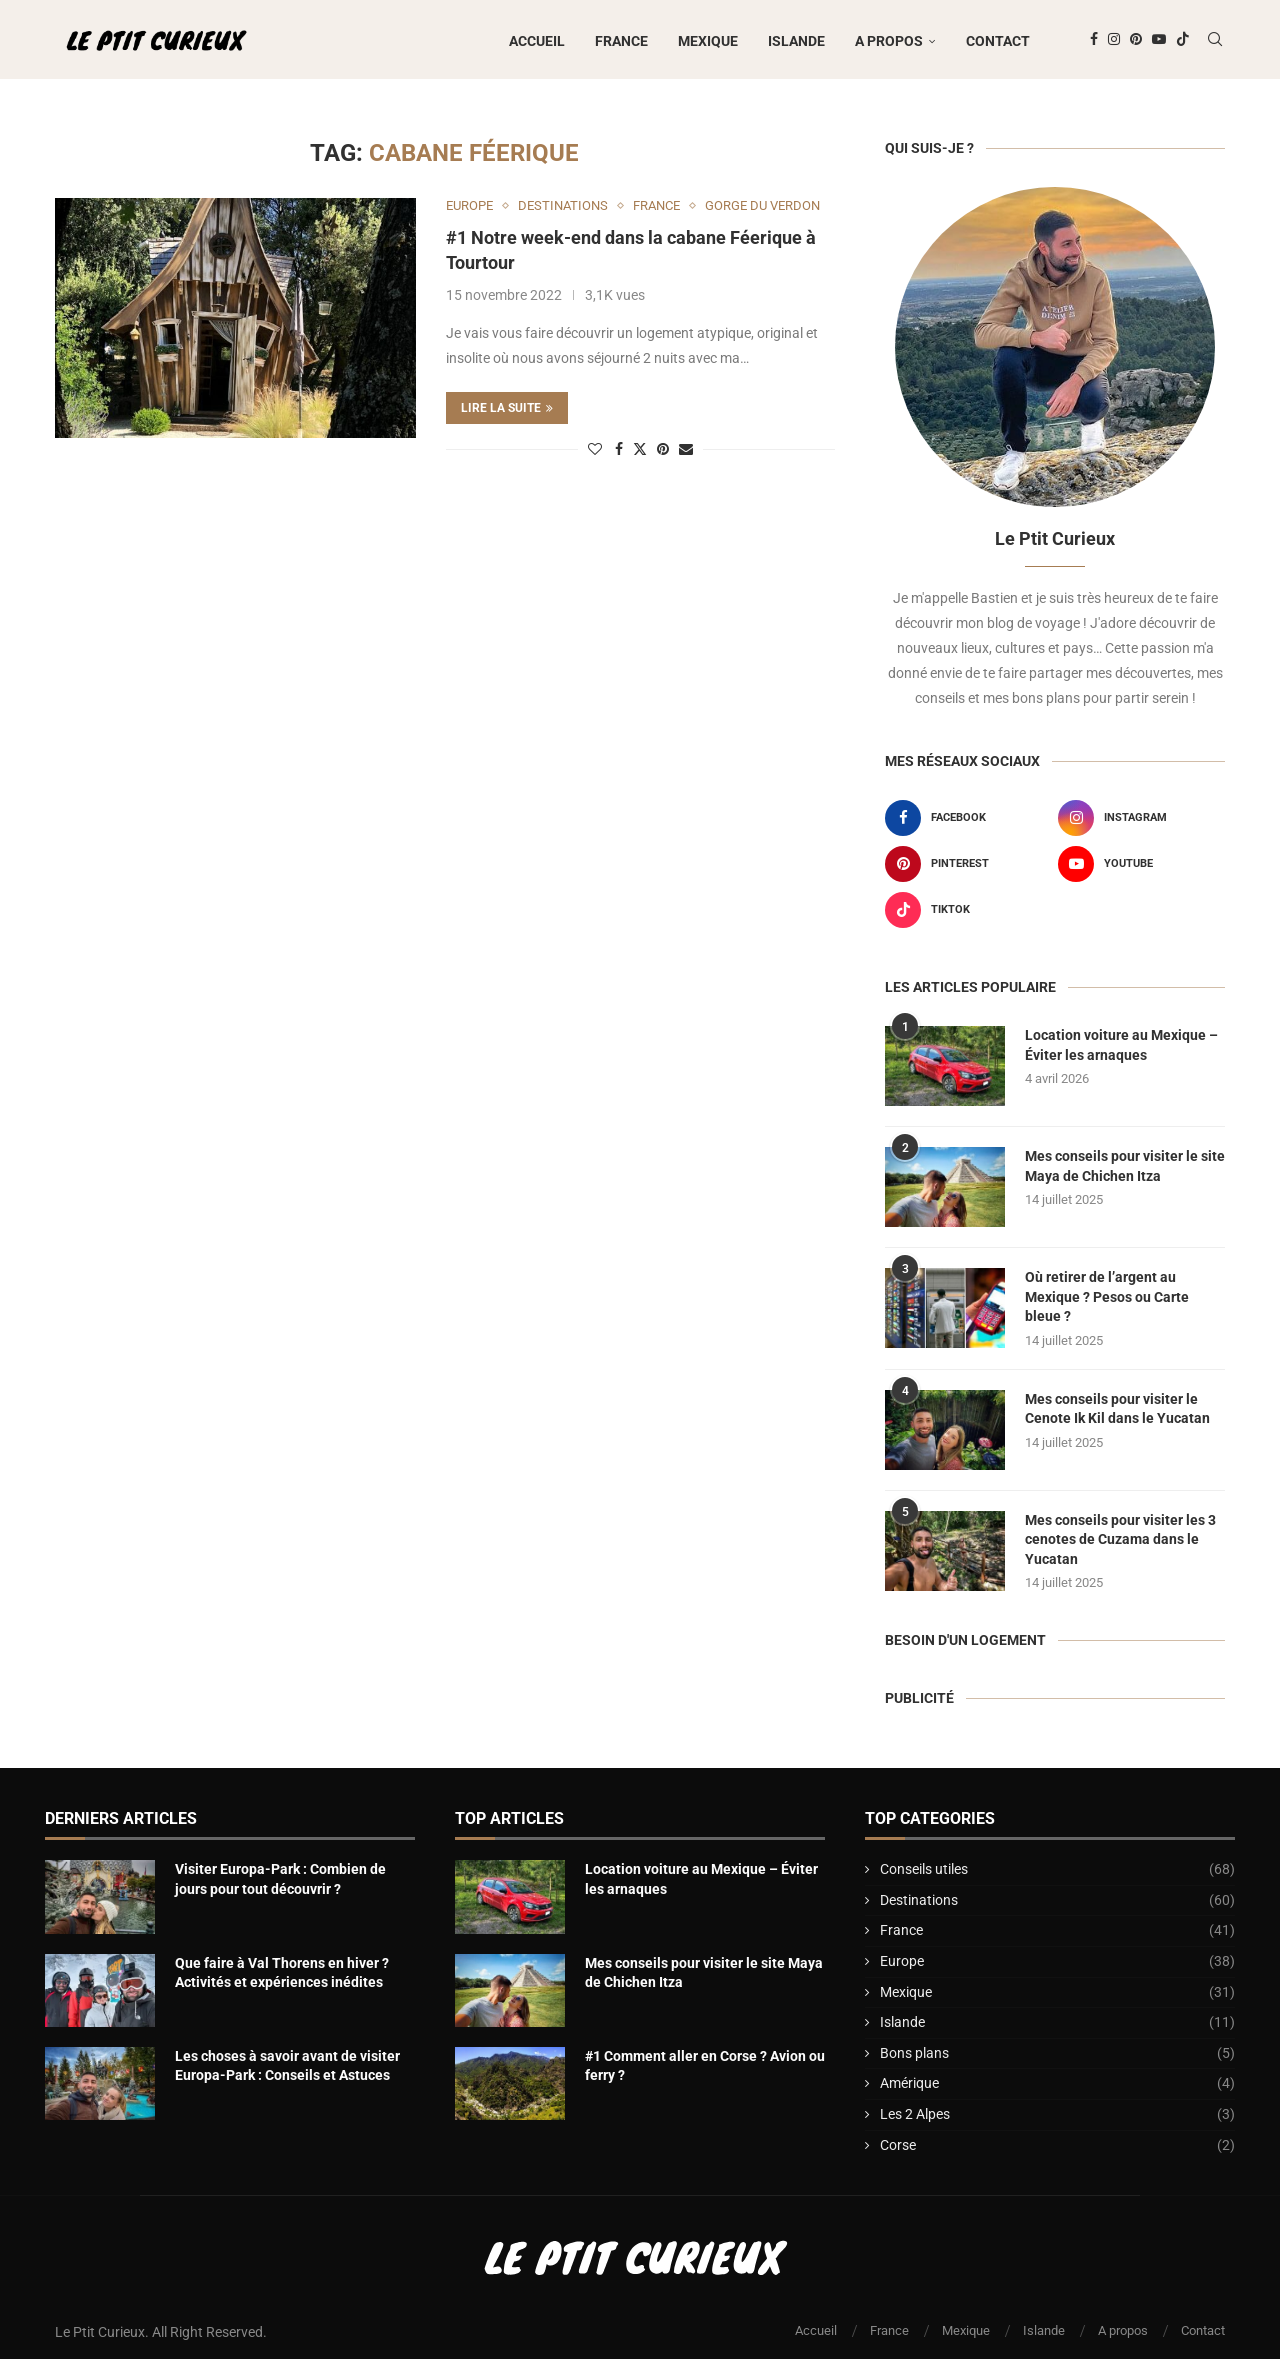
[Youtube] (1159, 41)
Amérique (1057, 2087)
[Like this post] (595, 452)
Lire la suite (507, 411)
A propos (889, 41)
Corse (1057, 2148)
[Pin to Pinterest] (663, 452)
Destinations (1057, 1904)
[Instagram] (1114, 41)
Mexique (708, 41)
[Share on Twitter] (640, 451)
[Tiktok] (1183, 41)
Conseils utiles (1057, 1873)
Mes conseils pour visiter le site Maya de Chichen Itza (1125, 1169)
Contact (998, 41)
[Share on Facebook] (619, 452)
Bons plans (1057, 2057)
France (621, 41)
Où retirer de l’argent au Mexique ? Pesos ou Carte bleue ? (1107, 1299)
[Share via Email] (686, 452)
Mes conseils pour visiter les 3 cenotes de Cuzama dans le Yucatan (1120, 1541)
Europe (1057, 1965)
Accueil (537, 41)
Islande (796, 41)
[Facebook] (1094, 41)
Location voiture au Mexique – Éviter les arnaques (1121, 1048)
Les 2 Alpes (1057, 2118)
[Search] (1215, 41)
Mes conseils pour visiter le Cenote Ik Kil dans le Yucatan (1117, 1411)
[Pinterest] (1136, 41)
